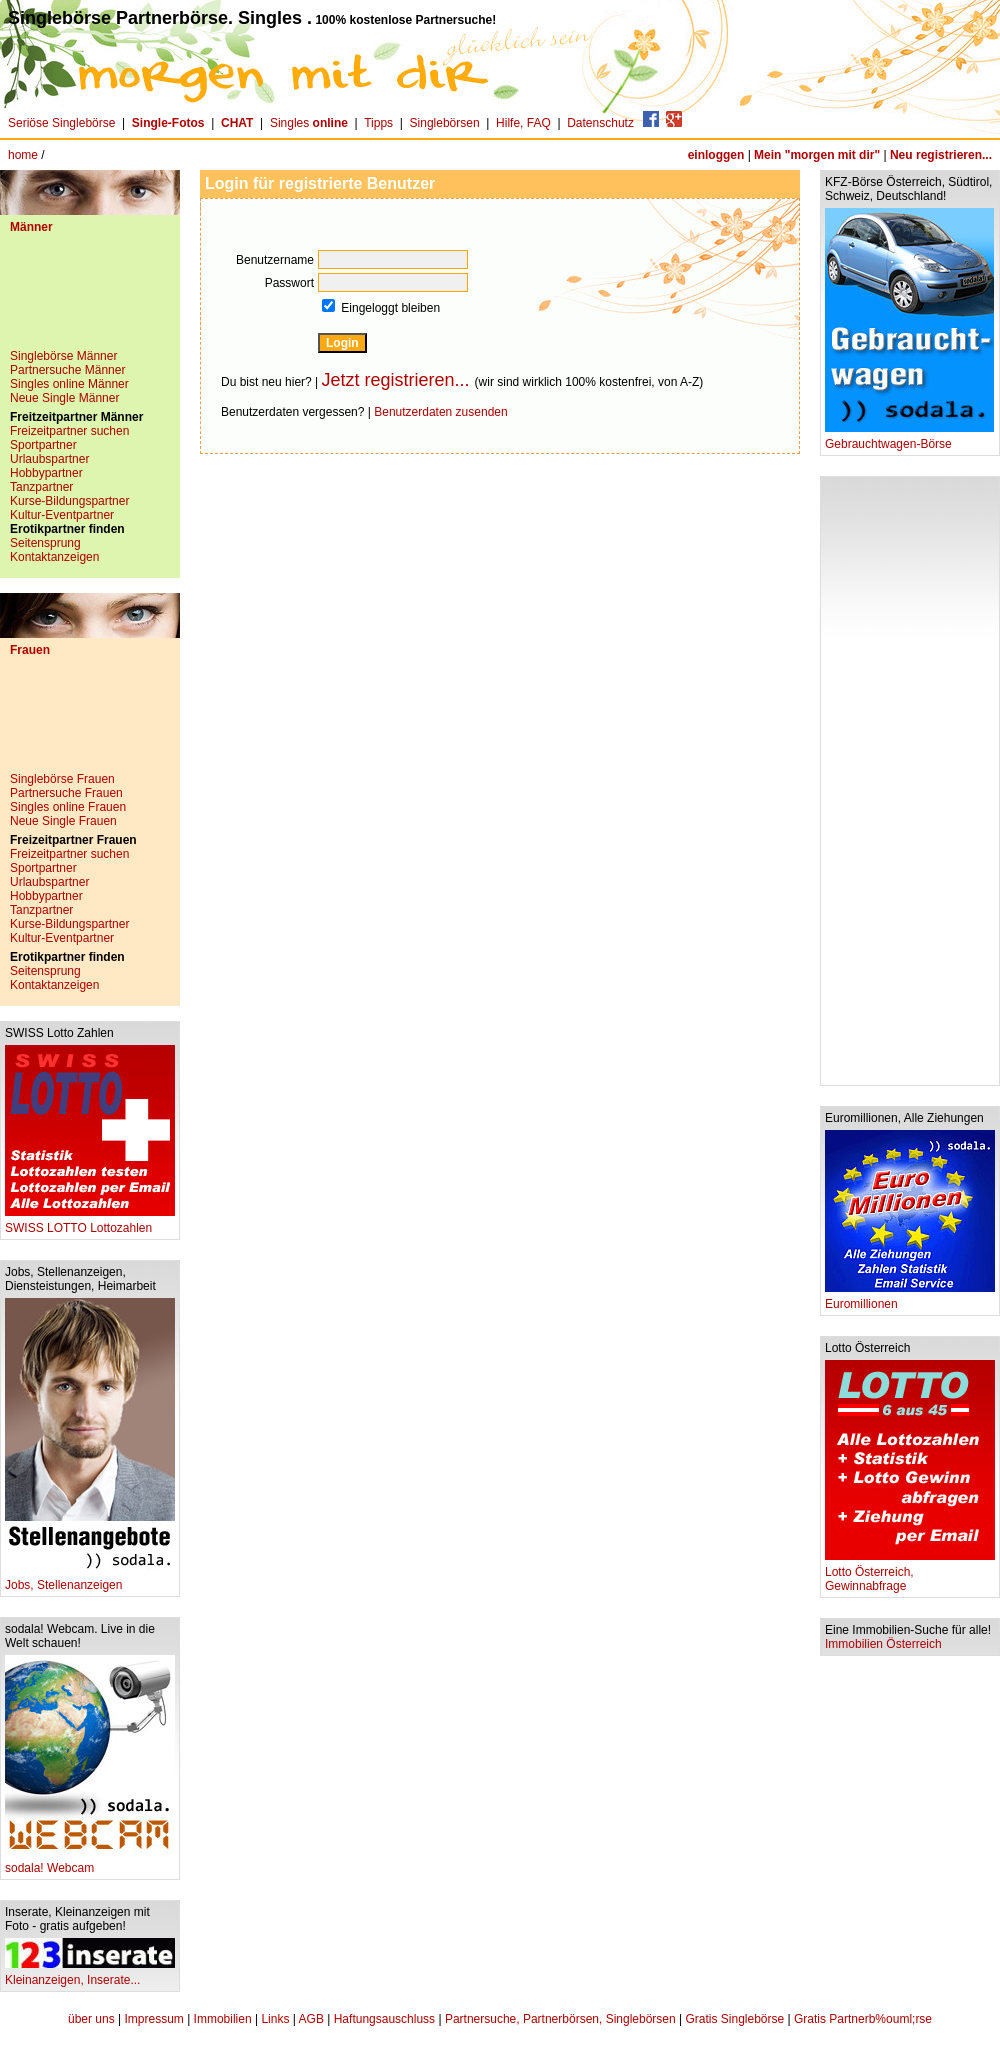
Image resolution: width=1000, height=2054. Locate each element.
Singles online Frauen (68, 807)
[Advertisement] (90, 299)
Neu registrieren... (941, 155)
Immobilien (223, 2019)
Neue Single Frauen (63, 821)
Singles (310, 123)
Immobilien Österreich (883, 1644)
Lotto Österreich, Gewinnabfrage (910, 1573)
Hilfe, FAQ (523, 123)
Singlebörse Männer (63, 356)
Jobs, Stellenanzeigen (90, 1579)
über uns (91, 2019)
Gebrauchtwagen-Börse (909, 438)
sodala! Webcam (90, 1862)
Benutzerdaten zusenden (440, 412)
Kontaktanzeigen (54, 557)
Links (275, 2019)
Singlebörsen (445, 123)
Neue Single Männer (64, 398)
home (23, 155)
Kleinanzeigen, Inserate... (90, 1974)
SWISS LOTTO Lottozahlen (90, 1222)
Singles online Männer (69, 384)
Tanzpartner (41, 487)
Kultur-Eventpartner (62, 515)
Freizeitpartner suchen (69, 431)
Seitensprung (45, 543)
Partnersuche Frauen (66, 793)
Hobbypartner (46, 473)
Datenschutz (600, 123)
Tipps (378, 123)
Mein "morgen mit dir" (817, 155)
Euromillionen (910, 1298)
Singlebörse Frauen (62, 779)
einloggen (716, 155)
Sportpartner (43, 445)
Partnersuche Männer (67, 370)
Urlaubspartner (49, 459)
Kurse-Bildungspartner (69, 501)
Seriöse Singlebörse (61, 123)
